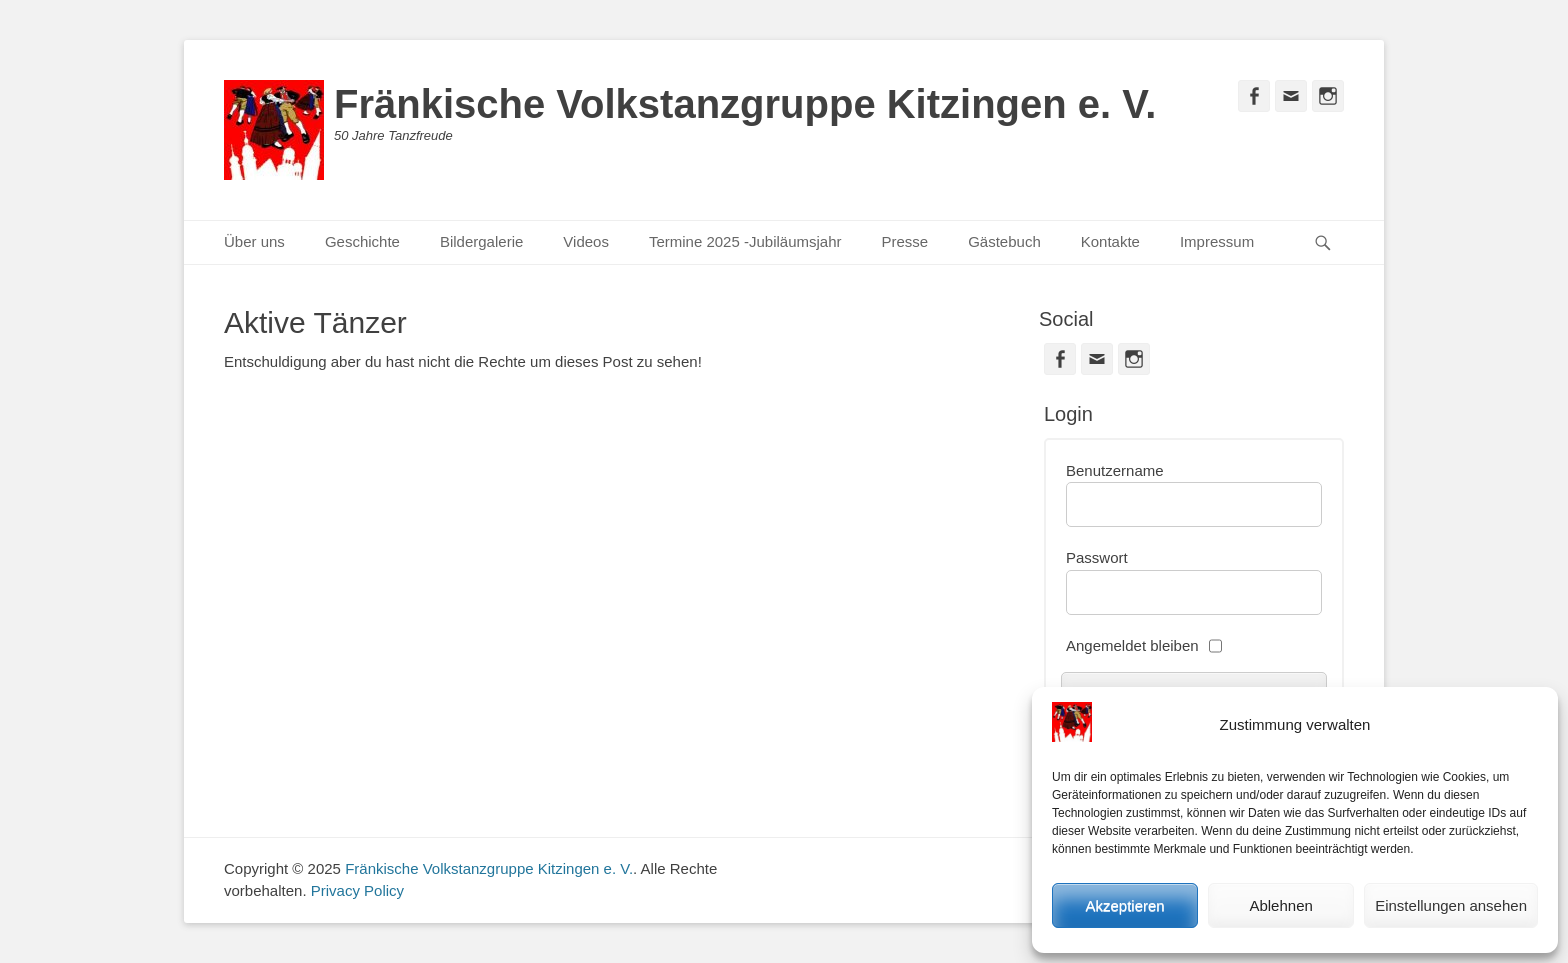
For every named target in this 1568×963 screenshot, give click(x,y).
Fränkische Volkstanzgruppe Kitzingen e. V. (745, 104)
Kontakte (1110, 241)
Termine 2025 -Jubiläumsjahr (745, 241)
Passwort (1097, 557)
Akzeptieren (1124, 905)
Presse (905, 241)
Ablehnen (1280, 905)
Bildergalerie (481, 241)
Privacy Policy (357, 890)
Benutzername (1115, 470)
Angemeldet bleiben (1132, 645)
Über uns (254, 241)
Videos (586, 241)
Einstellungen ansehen (1451, 905)
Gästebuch (1004, 241)
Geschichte (362, 241)
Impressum (1217, 241)
